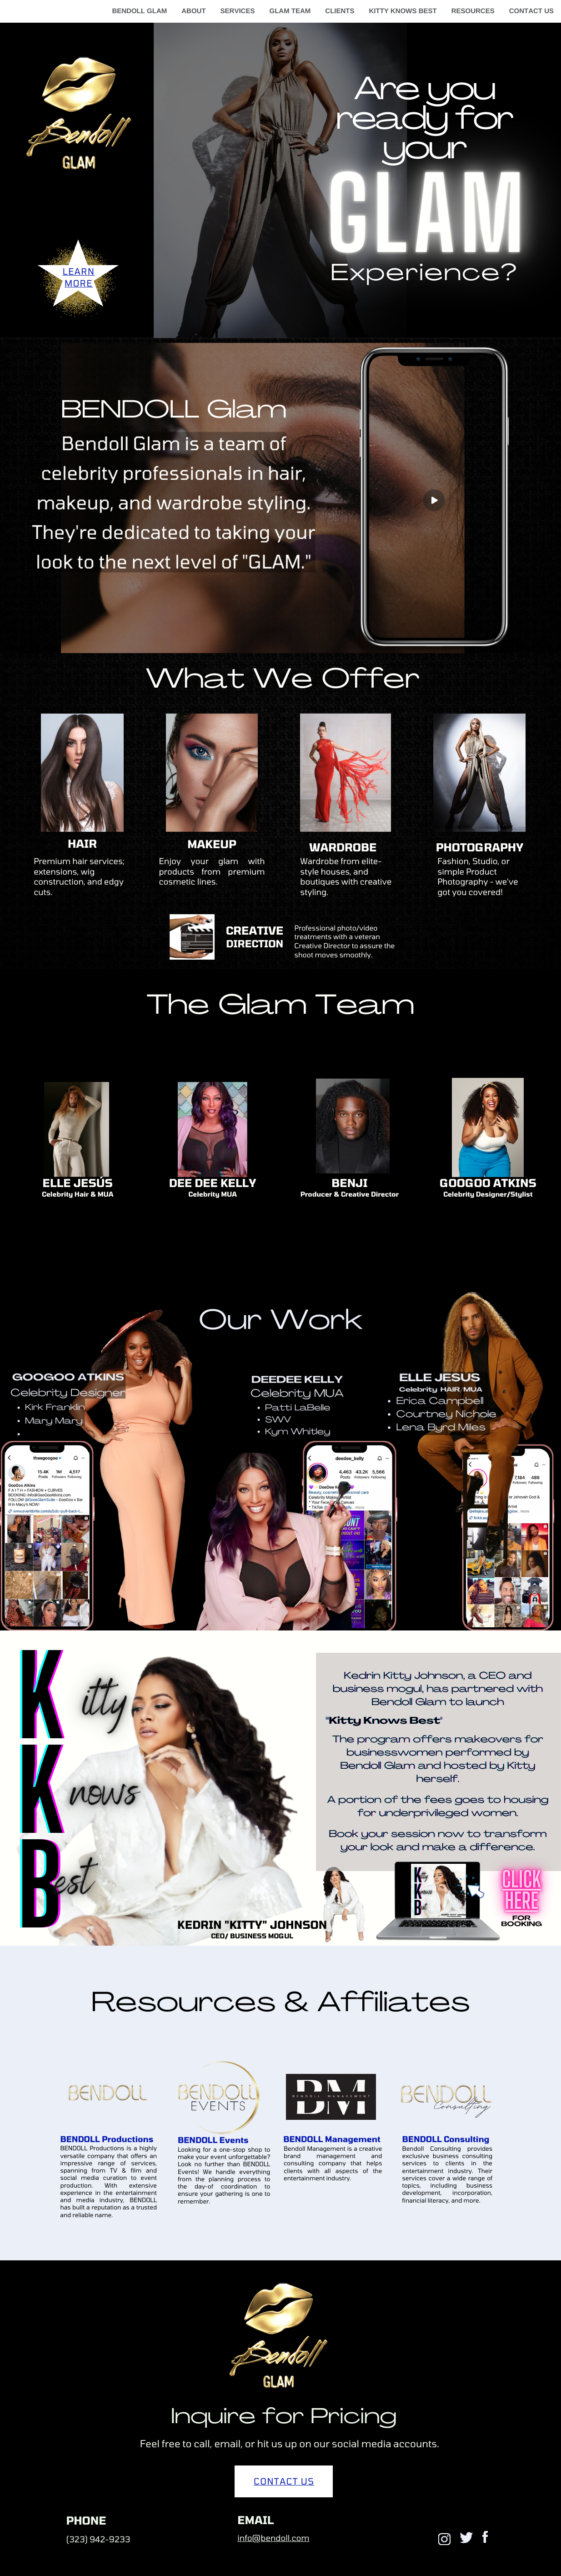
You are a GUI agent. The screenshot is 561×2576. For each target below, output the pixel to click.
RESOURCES (473, 11)
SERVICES (237, 11)
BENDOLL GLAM (139, 11)
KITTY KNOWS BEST (402, 11)
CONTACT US (531, 11)
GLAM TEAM (290, 11)
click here (521, 1890)
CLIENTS (339, 11)
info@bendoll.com (273, 2538)
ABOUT (193, 11)
